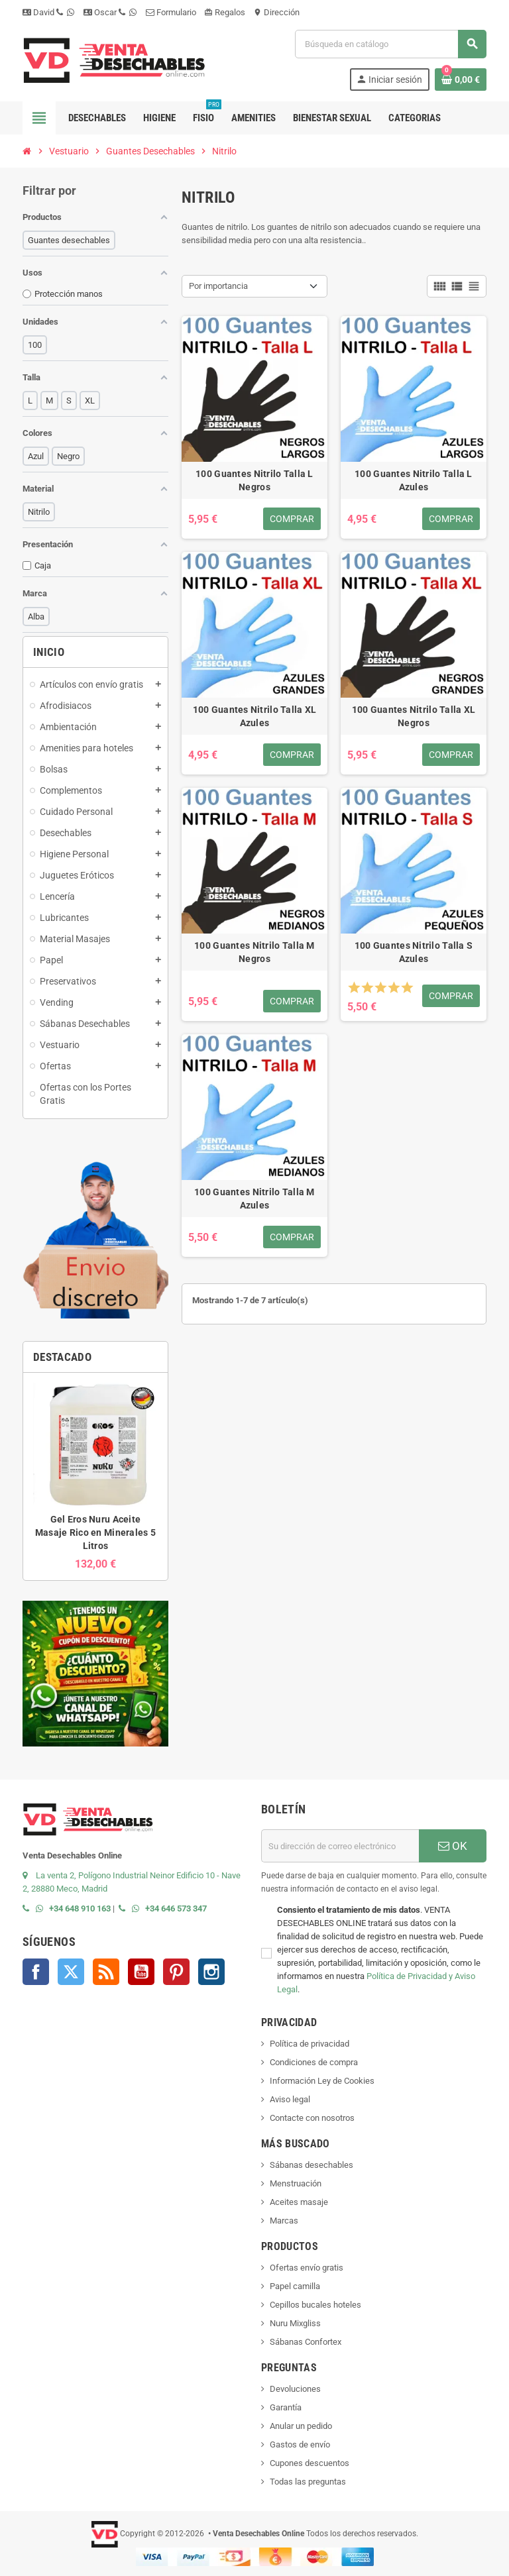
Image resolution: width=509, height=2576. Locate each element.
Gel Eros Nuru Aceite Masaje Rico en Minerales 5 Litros (95, 1532)
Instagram (211, 1972)
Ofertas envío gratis (306, 2268)
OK (452, 1845)
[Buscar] (390, 44)
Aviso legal (290, 2099)
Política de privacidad (309, 2044)
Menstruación (295, 2183)
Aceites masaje (299, 2202)
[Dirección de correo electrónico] (340, 1845)
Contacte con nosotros (312, 2118)
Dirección (276, 12)
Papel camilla (295, 2286)
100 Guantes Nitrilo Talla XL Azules (255, 716)
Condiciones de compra (314, 2062)
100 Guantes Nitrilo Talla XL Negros (414, 716)
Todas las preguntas (308, 2482)
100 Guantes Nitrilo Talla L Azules (414, 480)
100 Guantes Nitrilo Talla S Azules (414, 952)
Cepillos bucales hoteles (315, 2305)
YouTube (141, 1972)
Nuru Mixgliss (295, 2323)
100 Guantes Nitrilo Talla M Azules (254, 1198)
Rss (106, 1972)
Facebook (36, 1972)
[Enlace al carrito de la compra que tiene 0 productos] (460, 79)
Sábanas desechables (311, 2165)
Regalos (224, 12)
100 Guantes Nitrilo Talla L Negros (254, 480)
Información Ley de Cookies (322, 2081)
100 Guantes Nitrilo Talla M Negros (254, 952)
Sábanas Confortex (305, 2342)
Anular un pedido (301, 2426)
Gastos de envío (300, 2444)
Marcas (284, 2221)
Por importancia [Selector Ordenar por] (218, 286)
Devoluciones (295, 2389)
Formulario (171, 12)
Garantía (286, 2407)
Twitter (71, 1972)
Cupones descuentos (309, 2463)
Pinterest (176, 1972)
